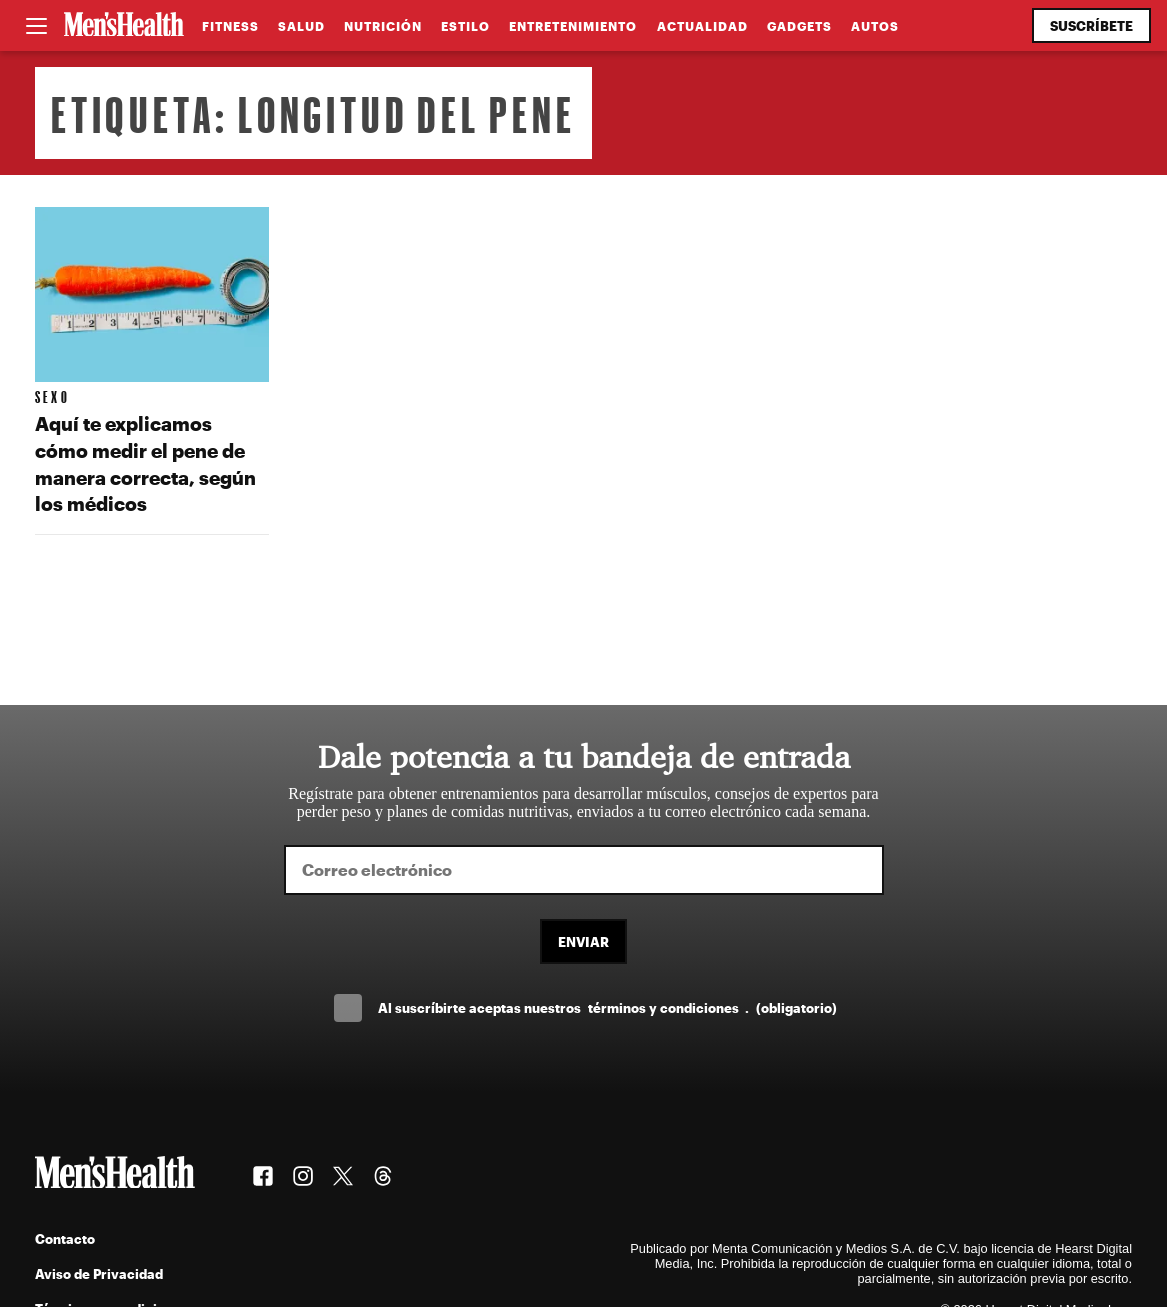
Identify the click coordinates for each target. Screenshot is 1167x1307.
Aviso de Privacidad (99, 1273)
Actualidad (702, 26)
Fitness (230, 26)
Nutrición (383, 26)
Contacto (65, 1238)
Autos (875, 26)
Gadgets (799, 26)
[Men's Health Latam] (124, 26)
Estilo (465, 26)
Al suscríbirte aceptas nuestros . (607, 1007)
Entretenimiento (573, 26)
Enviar (583, 941)
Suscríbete (1091, 25)
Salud (301, 26)
